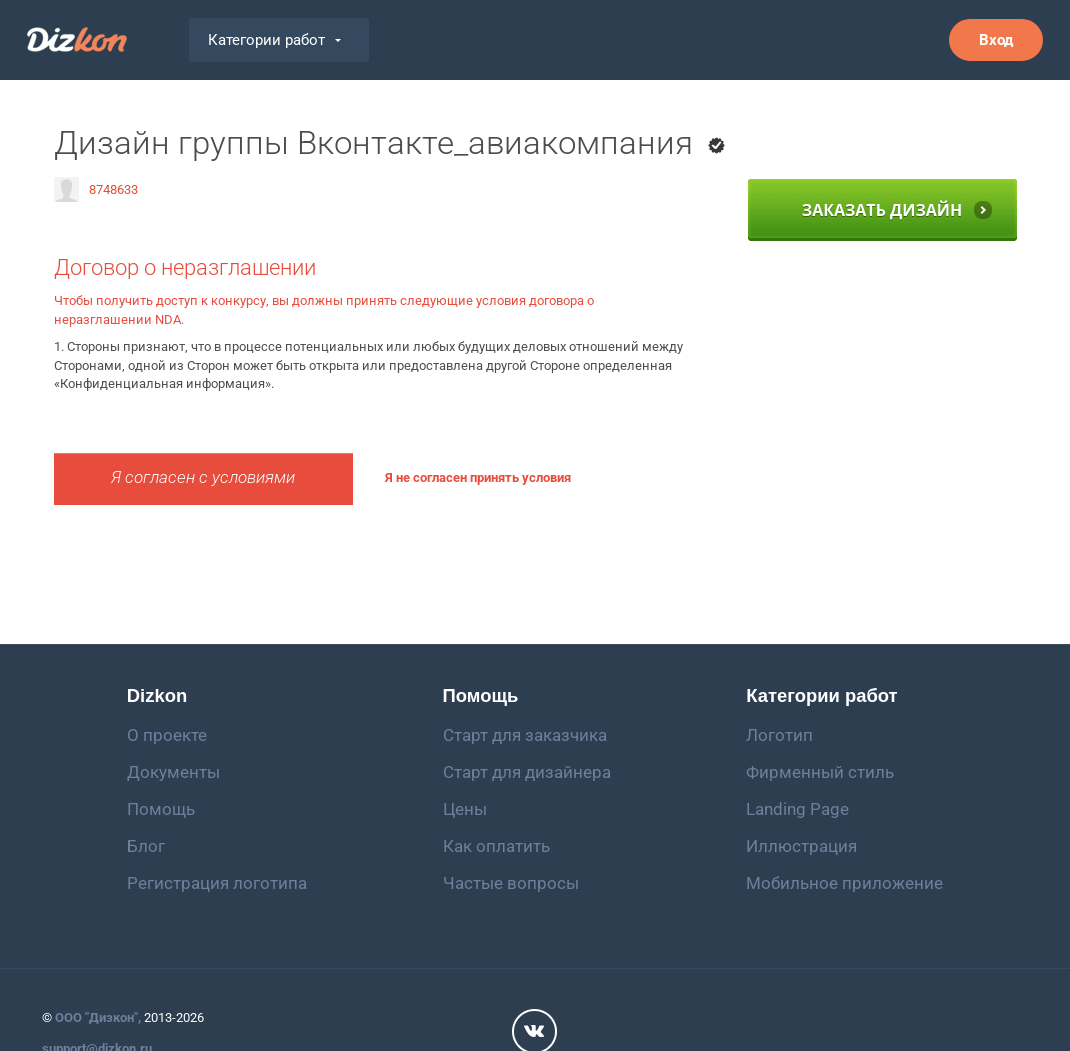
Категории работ (274, 40)
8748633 (96, 189)
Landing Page (797, 809)
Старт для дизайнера (527, 772)
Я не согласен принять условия (478, 477)
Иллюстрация (801, 846)
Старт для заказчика (525, 735)
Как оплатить (496, 846)
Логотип (779, 735)
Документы (173, 772)
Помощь (161, 809)
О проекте (167, 735)
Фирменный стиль (820, 772)
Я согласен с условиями (203, 477)
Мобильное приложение (844, 883)
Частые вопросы (511, 883)
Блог (146, 846)
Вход (996, 40)
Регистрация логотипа (217, 883)
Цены (465, 809)
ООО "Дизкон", (98, 1017)
